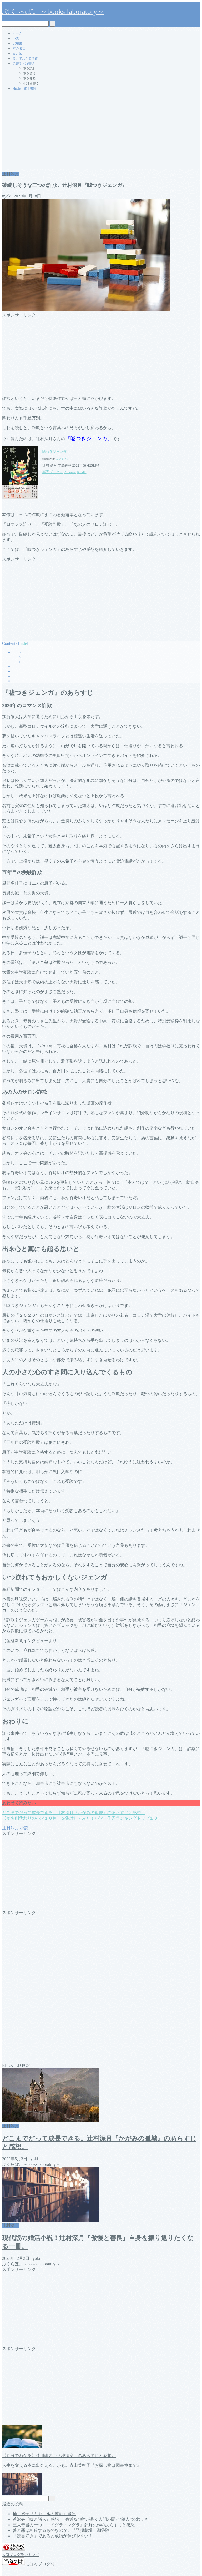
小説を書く (31, 83)
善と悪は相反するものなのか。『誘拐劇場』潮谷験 (61, 2530)
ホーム (17, 33)
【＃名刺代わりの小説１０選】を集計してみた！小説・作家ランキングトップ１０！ (82, 1818)
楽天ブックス (52, 472)
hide (23, 643)
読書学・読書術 (24, 63)
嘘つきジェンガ (54, 452)
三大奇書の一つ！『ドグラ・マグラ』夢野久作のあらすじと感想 (74, 2525)
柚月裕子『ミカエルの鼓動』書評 (44, 2513)
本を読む (29, 68)
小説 (16, 38)
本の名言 (19, 48)
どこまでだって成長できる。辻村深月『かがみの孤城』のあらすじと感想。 (73, 1812)
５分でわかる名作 (25, 58)
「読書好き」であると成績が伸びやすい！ (53, 2536)
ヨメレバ (62, 458)
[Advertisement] (101, 132)
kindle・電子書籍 (24, 88)
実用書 (17, 43)
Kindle (81, 472)
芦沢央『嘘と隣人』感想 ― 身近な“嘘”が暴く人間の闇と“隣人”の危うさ (80, 2519)
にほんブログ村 (28, 2564)
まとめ (17, 53)
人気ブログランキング (20, 2555)
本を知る (29, 78)
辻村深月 (10, 174)
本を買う (29, 73)
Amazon (70, 472)
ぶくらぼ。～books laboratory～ (53, 11)
